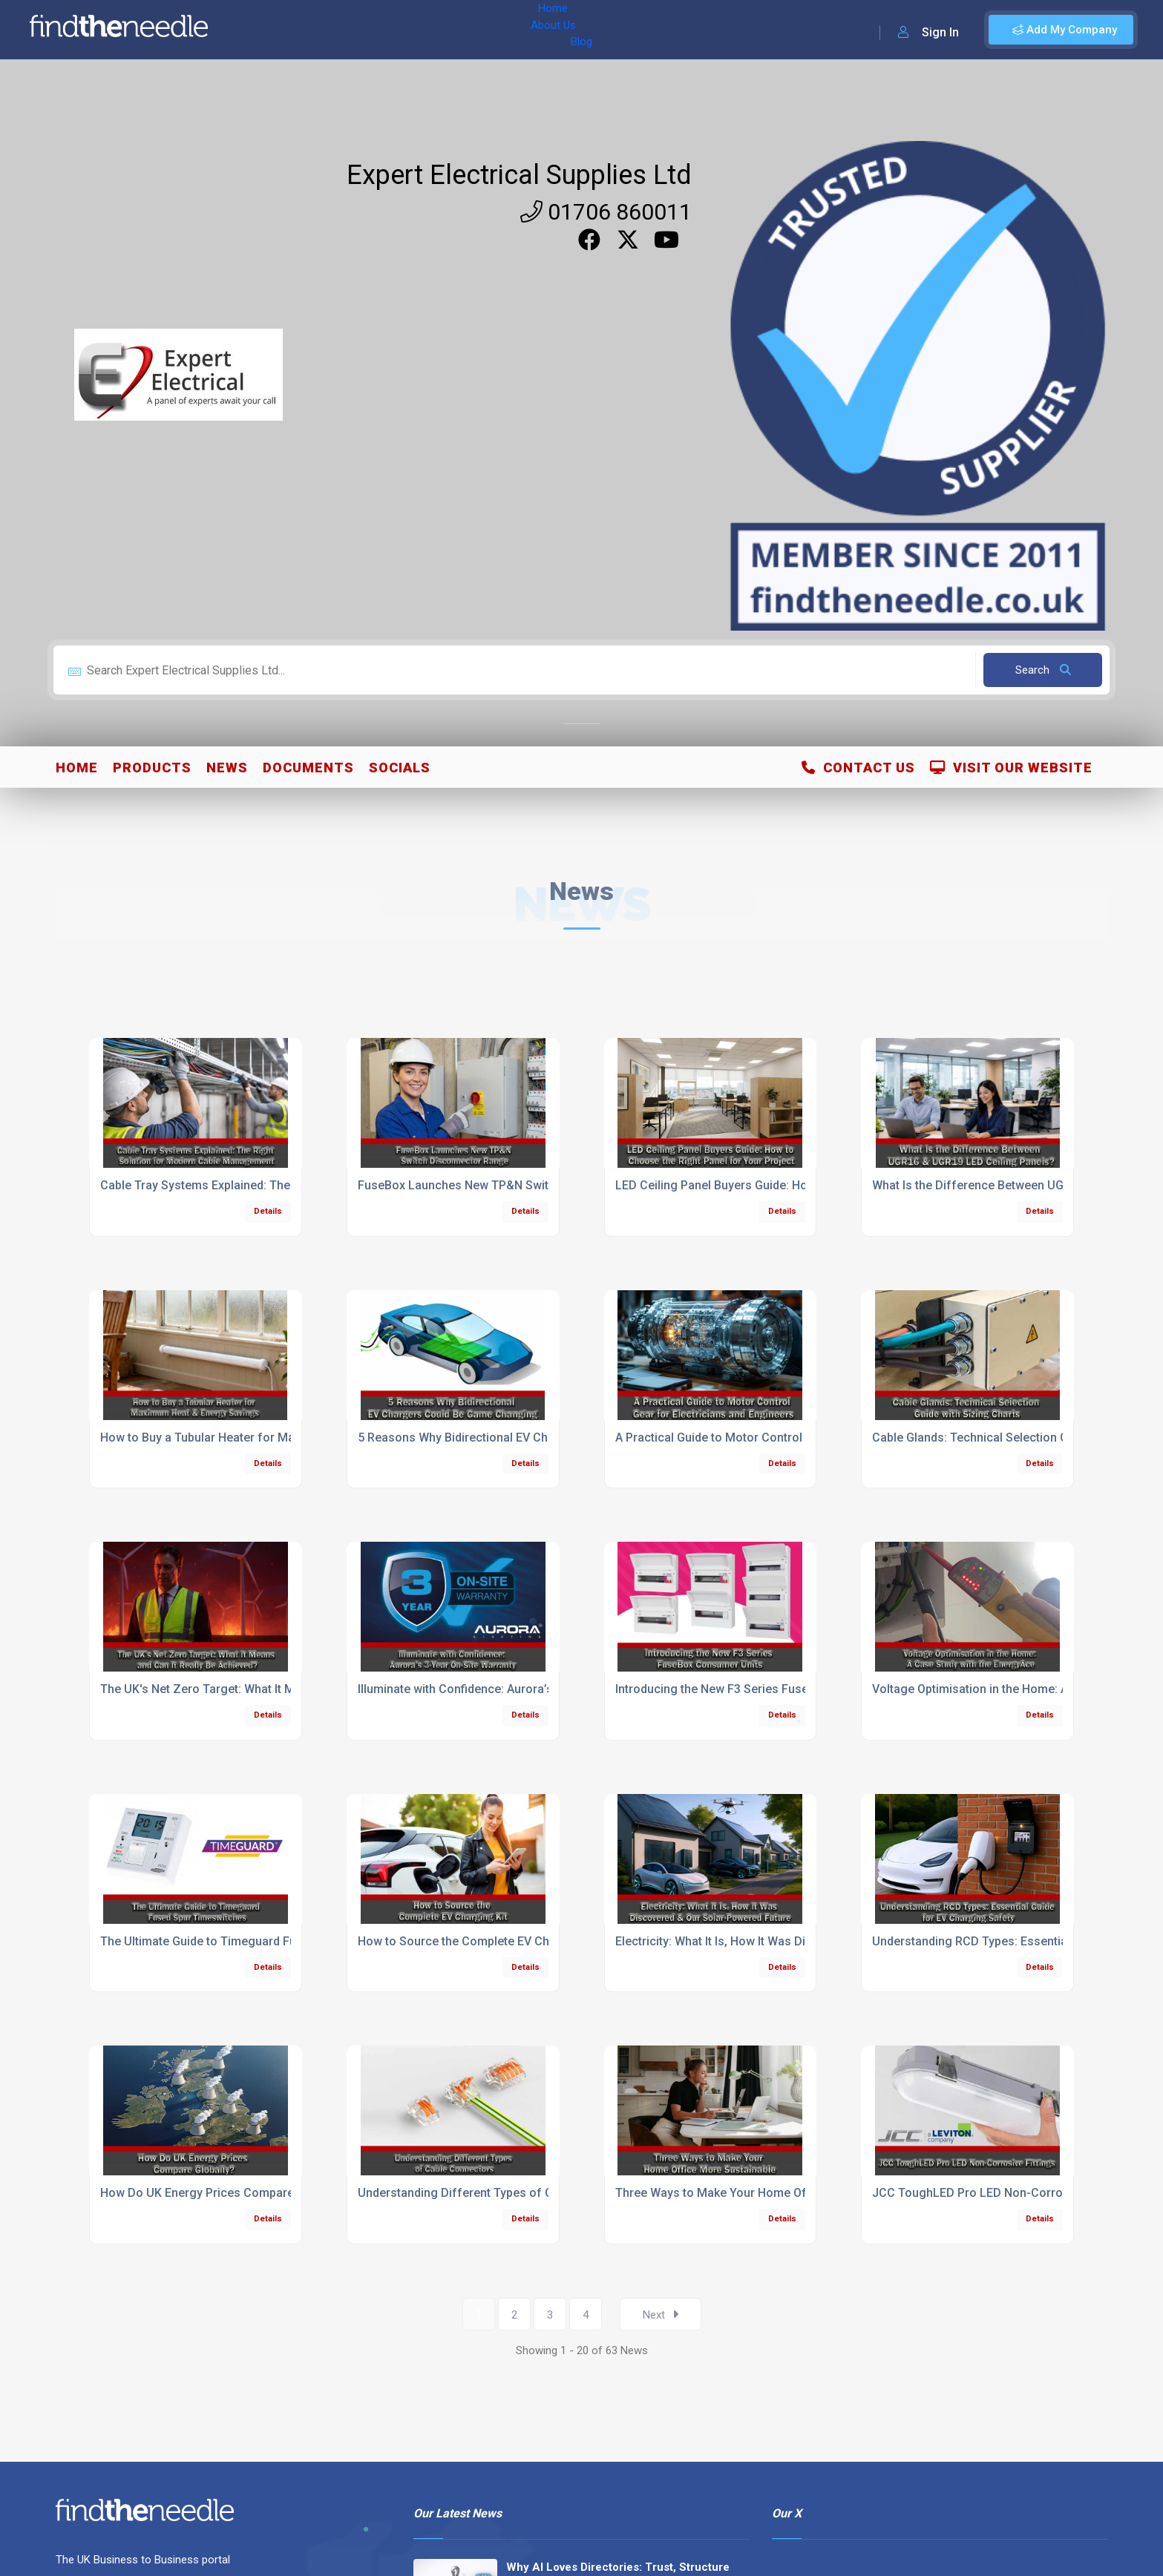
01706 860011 (606, 212)
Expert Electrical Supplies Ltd (519, 175)
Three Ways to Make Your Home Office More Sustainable (770, 2193)
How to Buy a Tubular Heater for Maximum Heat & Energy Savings (279, 1437)
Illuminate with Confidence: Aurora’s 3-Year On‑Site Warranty (522, 1689)
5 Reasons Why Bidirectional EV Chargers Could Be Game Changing (542, 1437)
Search (1043, 670)
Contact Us (858, 767)
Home (262, 29)
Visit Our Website (1011, 767)
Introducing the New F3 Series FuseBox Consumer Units (767, 1689)
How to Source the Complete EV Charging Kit (480, 1941)
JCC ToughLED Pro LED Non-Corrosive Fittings (1000, 2193)
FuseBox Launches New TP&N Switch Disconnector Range (517, 1185)
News (227, 767)
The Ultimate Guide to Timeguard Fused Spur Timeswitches (262, 1941)
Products (152, 767)
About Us (318, 29)
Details (268, 1211)
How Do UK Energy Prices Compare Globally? (223, 2193)
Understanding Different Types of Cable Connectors (500, 2193)
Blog (370, 29)
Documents (308, 767)
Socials (399, 767)
